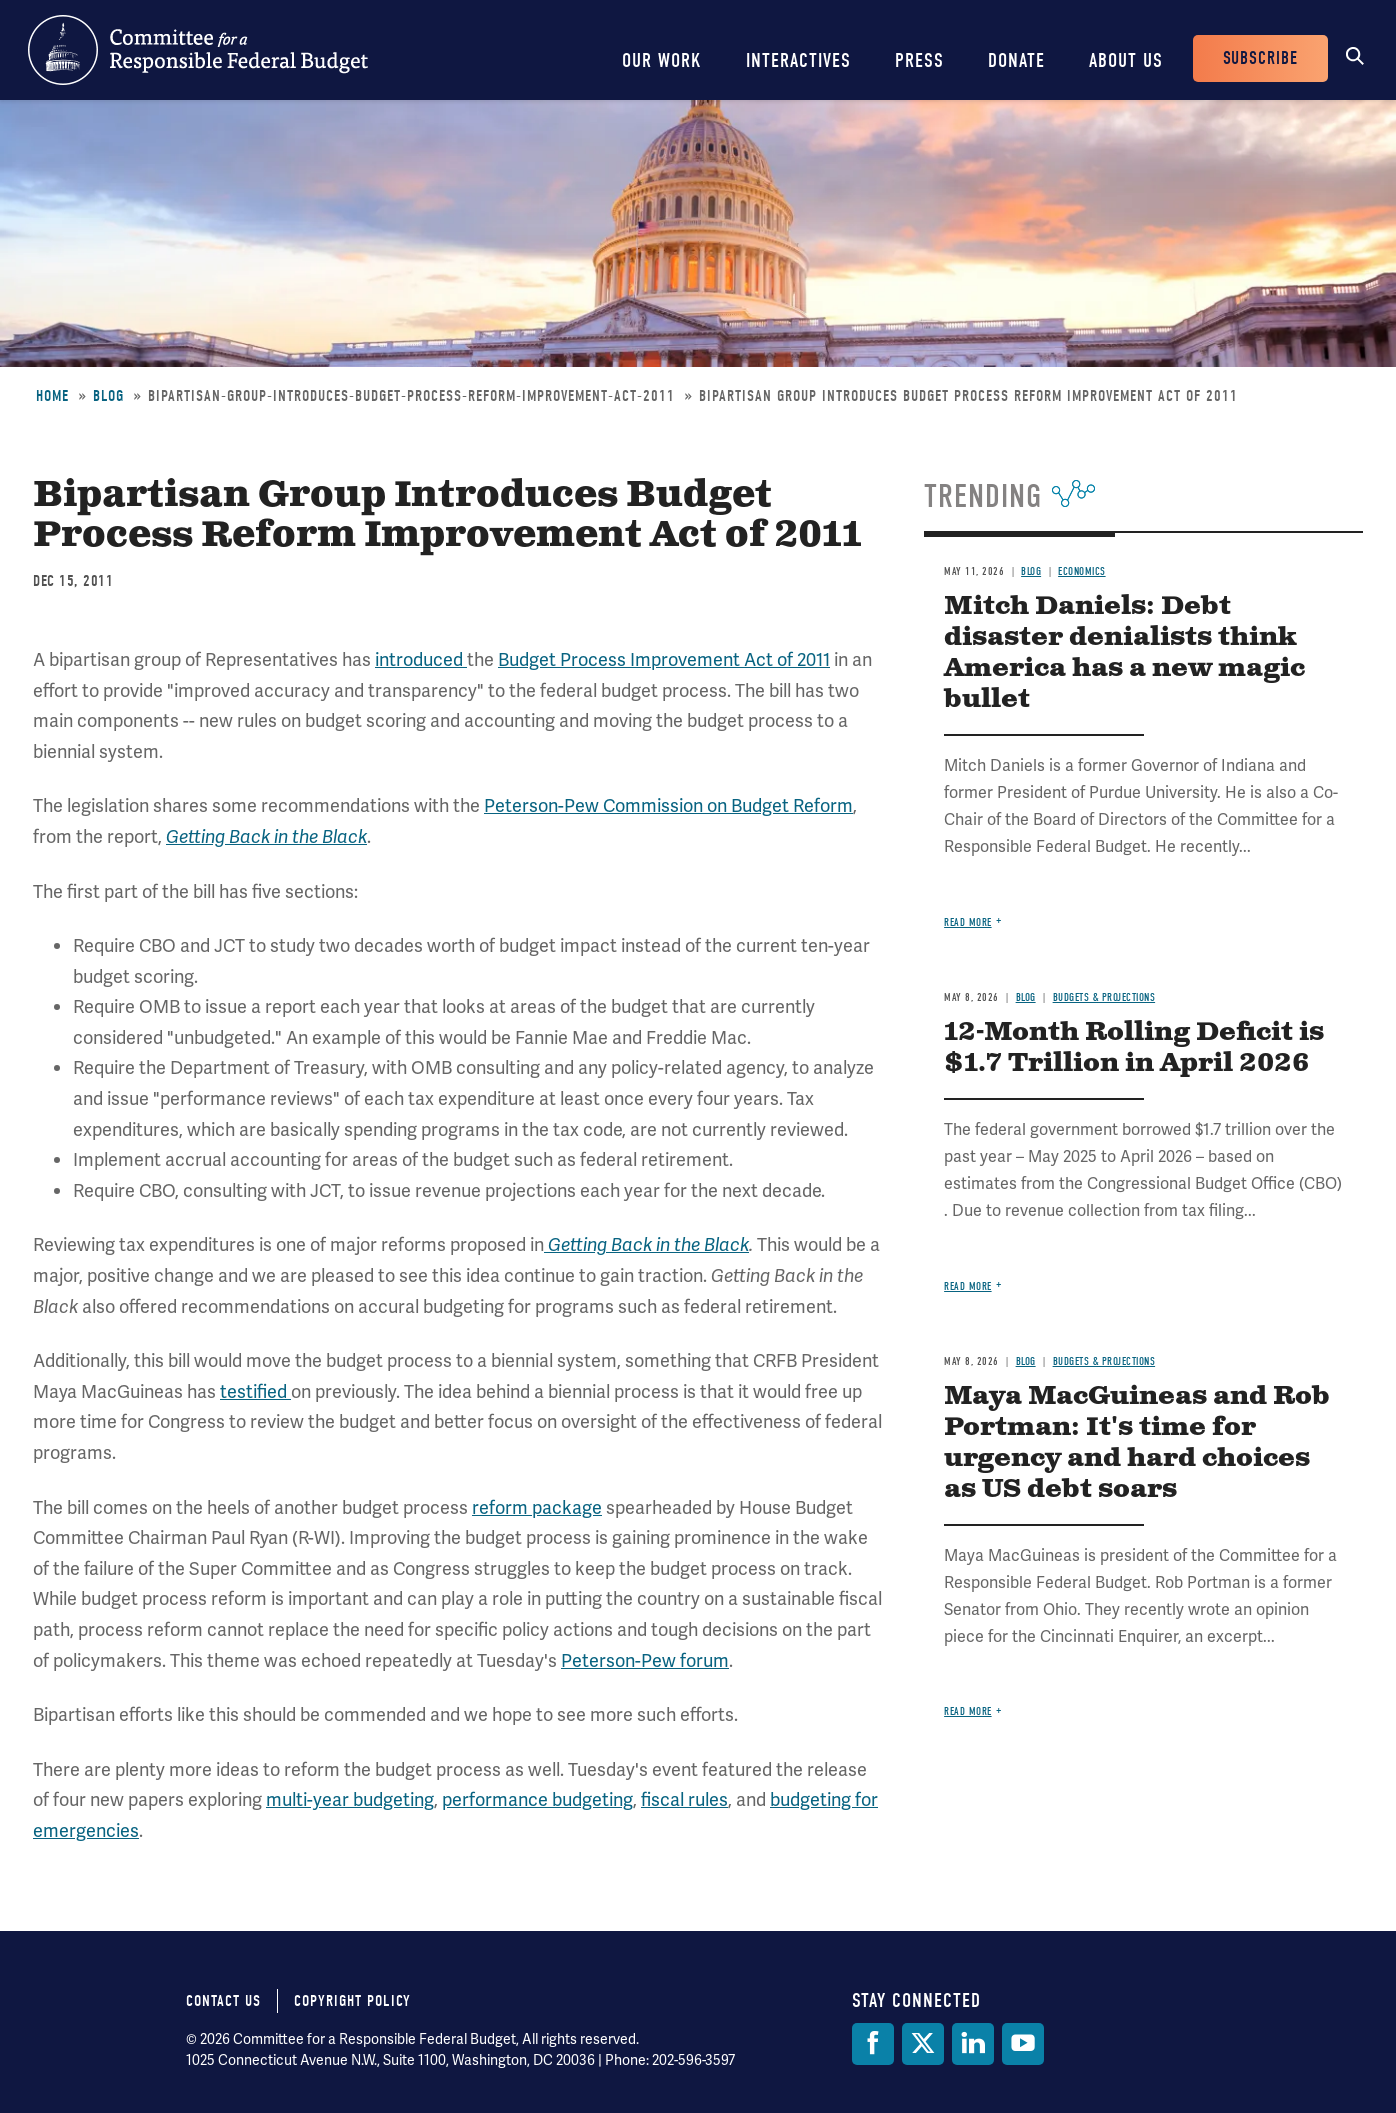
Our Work (662, 60)
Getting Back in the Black (266, 837)
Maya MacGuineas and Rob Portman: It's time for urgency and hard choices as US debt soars (1137, 1443)
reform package (537, 1507)
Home (52, 396)
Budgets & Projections (1104, 997)
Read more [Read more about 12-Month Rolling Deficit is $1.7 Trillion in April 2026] (968, 1286)
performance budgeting (537, 1799)
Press (919, 60)
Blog (108, 396)
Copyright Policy (352, 2001)
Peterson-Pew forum (645, 1660)
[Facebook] (873, 2044)
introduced (421, 659)
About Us (1126, 60)
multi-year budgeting (350, 1799)
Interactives (798, 60)
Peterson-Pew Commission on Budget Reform (668, 805)
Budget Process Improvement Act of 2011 (664, 659)
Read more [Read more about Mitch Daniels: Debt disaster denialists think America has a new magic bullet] (968, 922)
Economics (1082, 571)
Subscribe (1260, 58)
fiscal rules (684, 1799)
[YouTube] (1023, 2044)
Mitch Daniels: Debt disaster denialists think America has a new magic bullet (1124, 653)
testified (255, 1391)
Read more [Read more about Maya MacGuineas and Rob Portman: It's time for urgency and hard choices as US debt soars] (968, 1711)
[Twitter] (923, 2044)
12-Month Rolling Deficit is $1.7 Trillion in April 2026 (1134, 1048)
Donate (1016, 60)
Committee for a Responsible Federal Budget (198, 50)
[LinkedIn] (973, 2044)
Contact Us (223, 2001)
